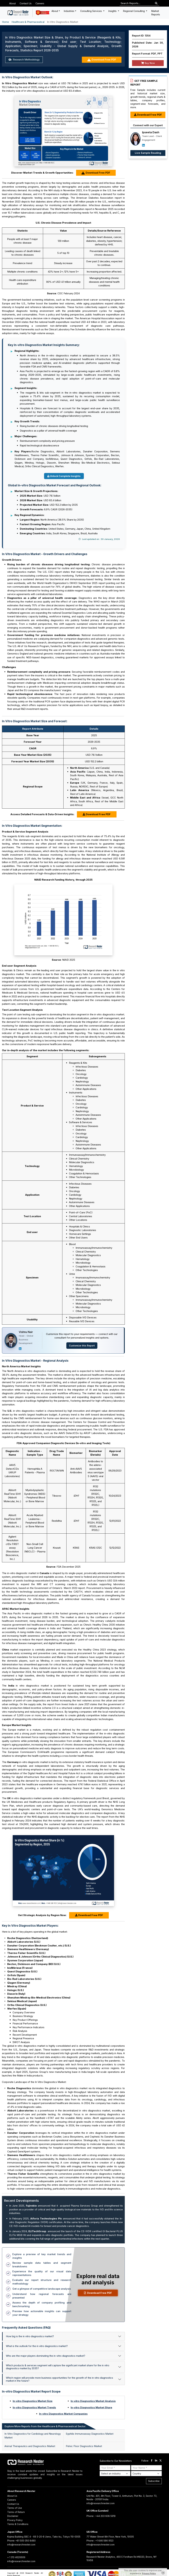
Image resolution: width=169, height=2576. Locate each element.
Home (5, 21)
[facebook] (151, 2461)
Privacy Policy (15, 2520)
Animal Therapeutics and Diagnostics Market (29, 2446)
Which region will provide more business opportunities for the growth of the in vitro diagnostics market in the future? (59, 2379)
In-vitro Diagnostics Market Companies (63, 2413)
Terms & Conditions (17, 2524)
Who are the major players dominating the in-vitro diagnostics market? (45, 2355)
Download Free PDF (101, 60)
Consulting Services (91, 11)
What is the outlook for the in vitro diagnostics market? (37, 2346)
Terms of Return (16, 2512)
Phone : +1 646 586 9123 (99, 2540)
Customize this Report (82, 1345)
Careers (39, 3)
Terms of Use (14, 2507)
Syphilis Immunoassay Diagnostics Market (89, 2433)
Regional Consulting (134, 11)
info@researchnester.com (100, 2503)
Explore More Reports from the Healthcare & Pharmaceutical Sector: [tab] (45, 2426)
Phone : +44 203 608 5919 (101, 2516)
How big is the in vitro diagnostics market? (30, 2336)
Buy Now (148, 63)
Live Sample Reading (148, 152)
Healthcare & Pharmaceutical (28, 21)
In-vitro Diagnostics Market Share (91, 2407)
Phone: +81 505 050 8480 (21, 2540)
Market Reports (155, 13)
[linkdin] (156, 2461)
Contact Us (26, 3)
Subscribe (154, 2481)
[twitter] (160, 2461)
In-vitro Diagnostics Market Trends (34, 2407)
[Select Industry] (115, 2473)
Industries (69, 11)
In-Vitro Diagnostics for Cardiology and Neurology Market (32, 2435)
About (12, 3)
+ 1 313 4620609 (16, 2557)
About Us (12, 2495)
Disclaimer (12, 2516)
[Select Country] (146, 2473)
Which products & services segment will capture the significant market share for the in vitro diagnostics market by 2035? (57, 2367)
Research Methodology (24, 59)
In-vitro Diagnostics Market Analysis (93, 2401)
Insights (112, 11)
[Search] (156, 3)
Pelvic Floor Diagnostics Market (84, 2446)
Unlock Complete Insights (64, 476)
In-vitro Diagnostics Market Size (32, 2401)
